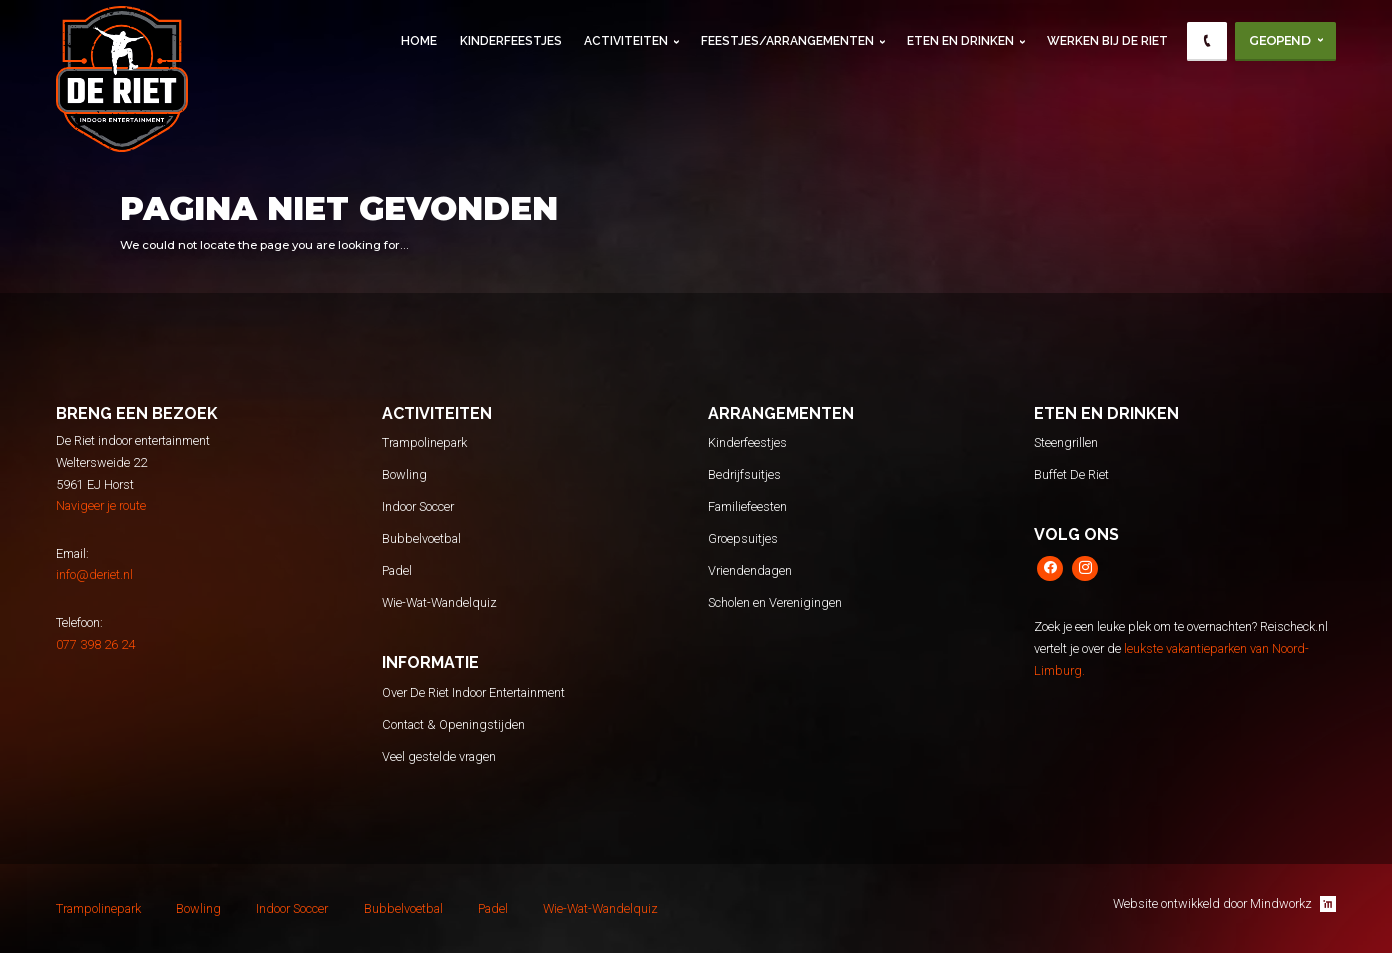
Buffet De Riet (1071, 474)
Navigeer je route (101, 505)
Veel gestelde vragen (439, 756)
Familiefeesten (747, 506)
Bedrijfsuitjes (744, 474)
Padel (397, 570)
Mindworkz (1293, 904)
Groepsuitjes (743, 538)
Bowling (404, 474)
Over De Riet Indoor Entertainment (473, 692)
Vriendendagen (750, 570)
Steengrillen (1066, 442)
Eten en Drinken (960, 41)
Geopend (1279, 40)
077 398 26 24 (95, 644)
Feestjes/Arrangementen (787, 41)
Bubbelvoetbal (421, 538)
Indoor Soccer (418, 506)
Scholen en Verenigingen (775, 602)
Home (419, 41)
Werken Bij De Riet (1107, 41)
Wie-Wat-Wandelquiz (439, 602)
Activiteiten (626, 41)
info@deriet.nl (94, 574)
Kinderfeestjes (511, 41)
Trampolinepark (424, 442)
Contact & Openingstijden (453, 724)
